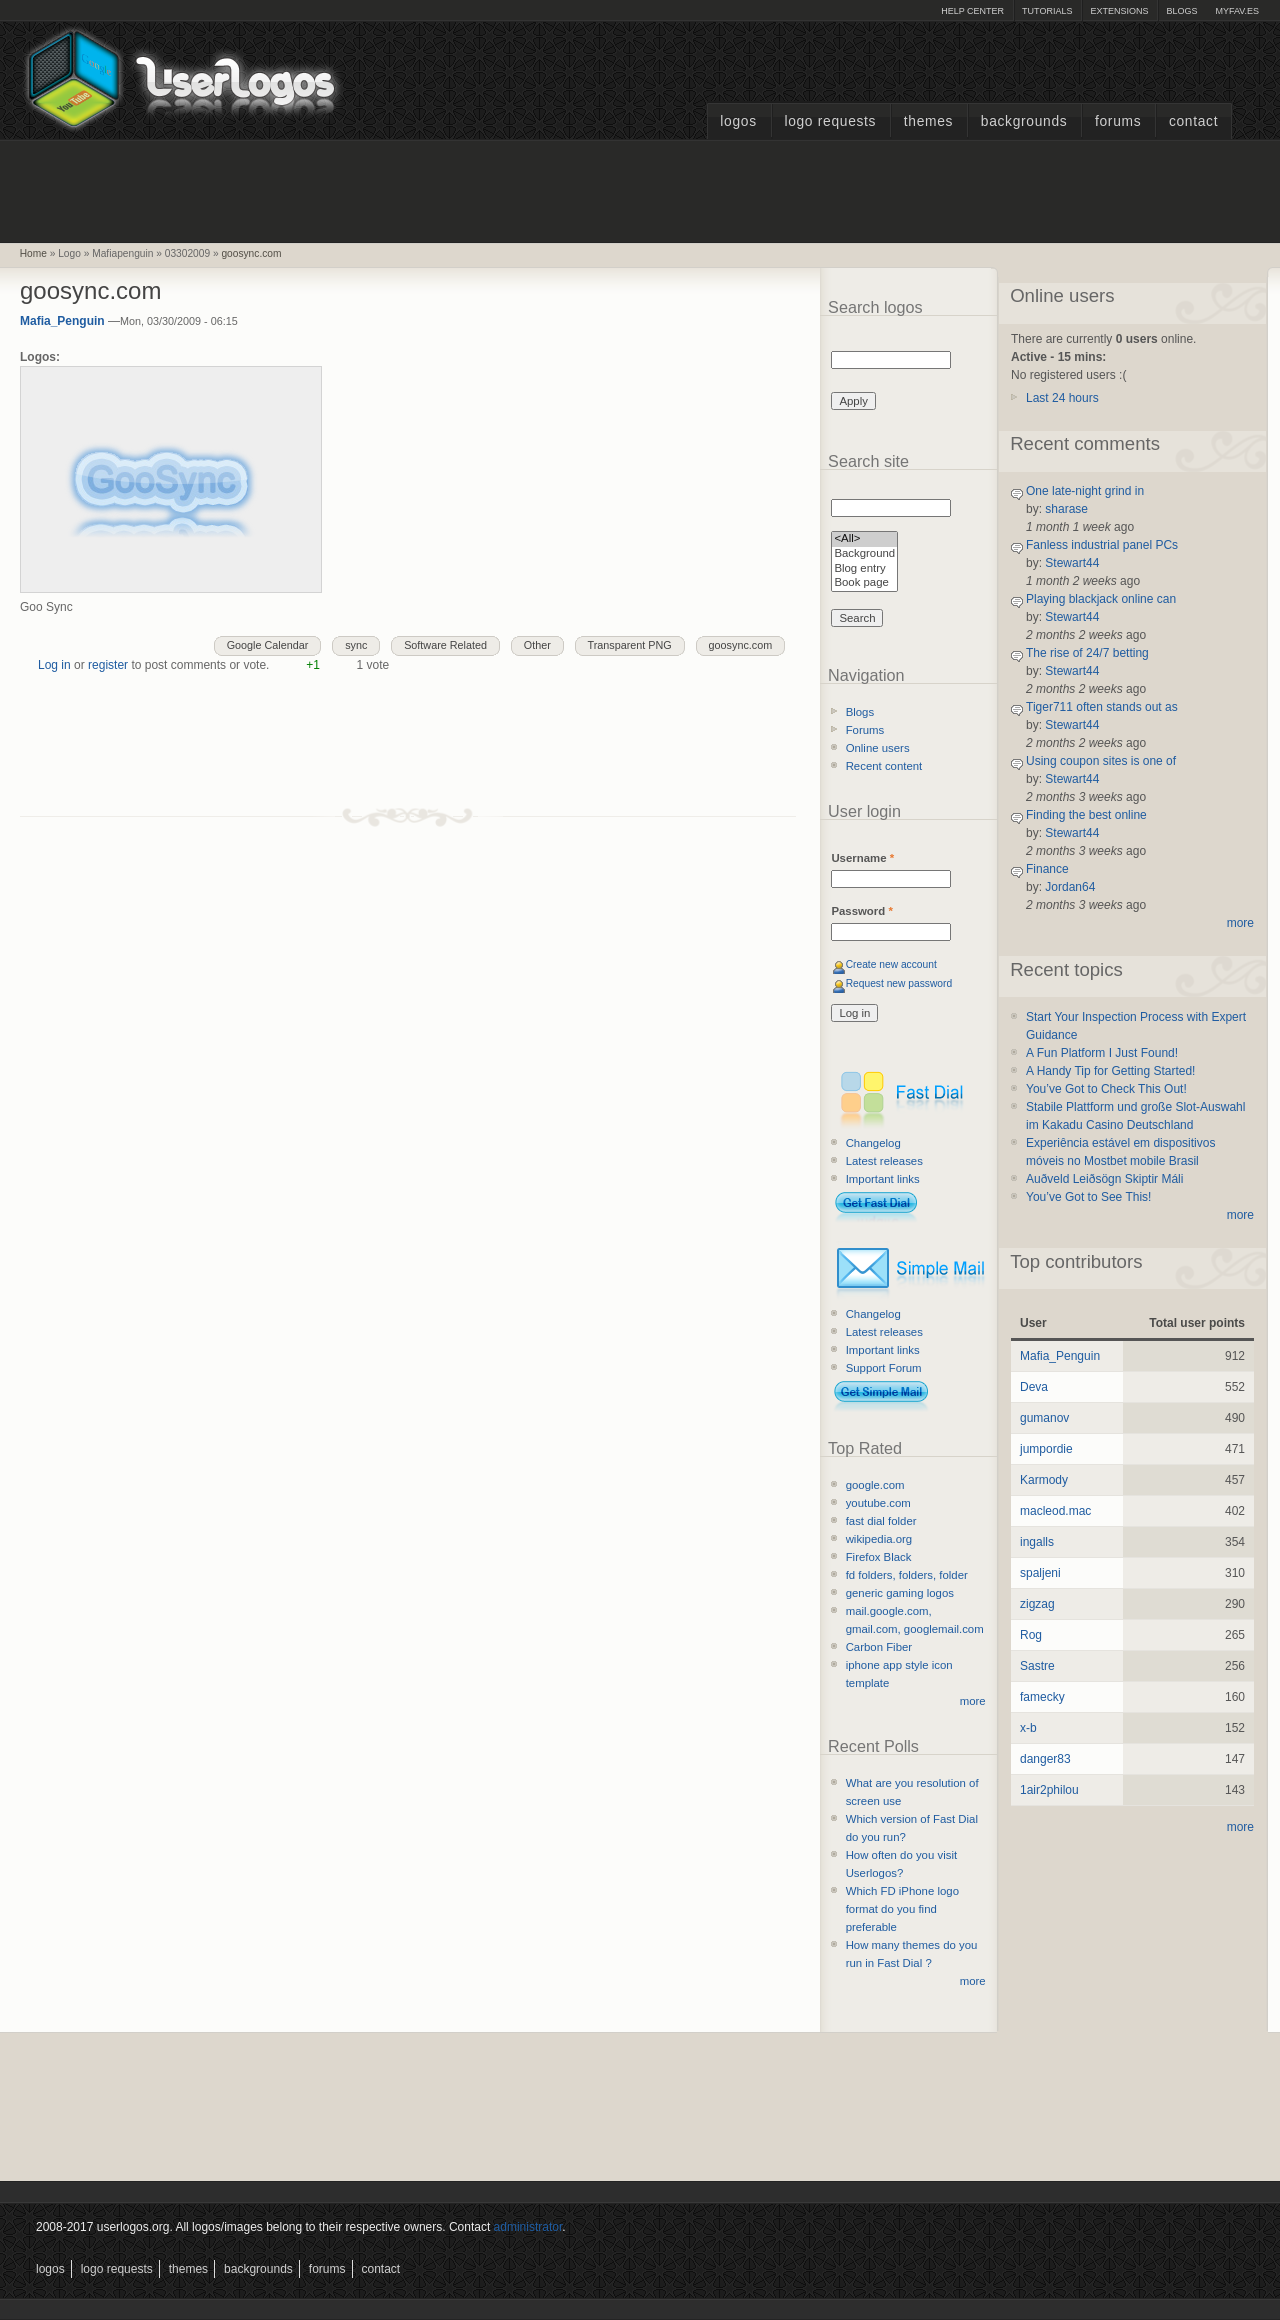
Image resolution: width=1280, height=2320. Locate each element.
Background (864, 554)
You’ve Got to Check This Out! (1106, 1089)
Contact (1193, 121)
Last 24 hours (1062, 398)
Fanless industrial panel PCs (1102, 545)
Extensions (1119, 11)
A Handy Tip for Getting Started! (1110, 1071)
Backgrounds (1024, 121)
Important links (883, 1179)
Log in (54, 665)
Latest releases (884, 1161)
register (108, 665)
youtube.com (878, 1503)
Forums (1118, 121)
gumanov (1044, 1418)
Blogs (1181, 11)
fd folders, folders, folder (907, 1575)
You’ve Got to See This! (1088, 1197)
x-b (1028, 1728)
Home (33, 253)
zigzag (1037, 1604)
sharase (1066, 509)
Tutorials (1047, 11)
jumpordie (1046, 1449)
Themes (928, 121)
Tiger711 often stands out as (1102, 707)
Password (861, 911)
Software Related (445, 645)
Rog (1031, 1635)
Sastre (1037, 1666)
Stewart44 (1072, 563)
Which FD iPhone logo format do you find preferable (902, 1909)
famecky (1042, 1697)
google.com (875, 1485)
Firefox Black (879, 1557)
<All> (864, 539)
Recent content (884, 766)
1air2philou (1049, 1790)
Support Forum (884, 1368)
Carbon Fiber (879, 1647)
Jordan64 (1070, 887)
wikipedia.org (879, 1539)
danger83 (1045, 1759)
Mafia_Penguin (62, 321)
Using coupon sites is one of (1101, 761)
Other (537, 645)
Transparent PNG (630, 645)
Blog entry (864, 569)
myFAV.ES (1237, 11)
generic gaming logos (900, 1593)
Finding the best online (1086, 815)
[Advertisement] (640, 189)
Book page (864, 583)
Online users (878, 748)
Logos (738, 121)
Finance (1047, 869)
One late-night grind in (1085, 491)
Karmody (1044, 1480)
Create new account (891, 964)
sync (356, 645)
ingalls (1037, 1542)
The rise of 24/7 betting (1087, 653)
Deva (1034, 1387)
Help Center (972, 11)
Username (862, 858)
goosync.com (251, 253)
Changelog (873, 1143)
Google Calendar (268, 645)
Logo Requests (830, 121)
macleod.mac (1055, 1511)
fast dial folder (881, 1521)
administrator (528, 2227)
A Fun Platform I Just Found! (1102, 1053)
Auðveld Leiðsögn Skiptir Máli (1104, 1179)
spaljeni (1040, 1573)
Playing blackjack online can (1101, 599)
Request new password (899, 983)
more (973, 1701)
